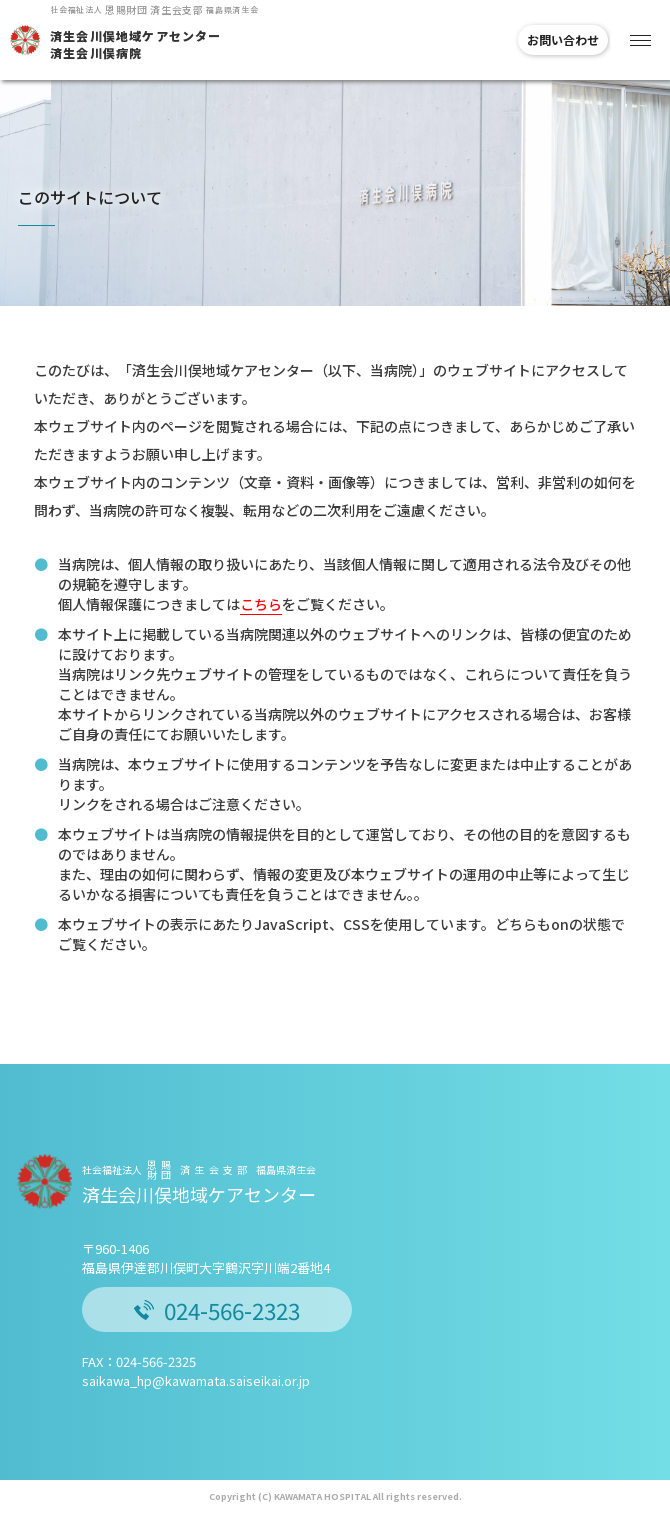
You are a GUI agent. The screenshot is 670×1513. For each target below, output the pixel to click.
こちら (261, 604)
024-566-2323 (217, 1310)
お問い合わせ (563, 39)
